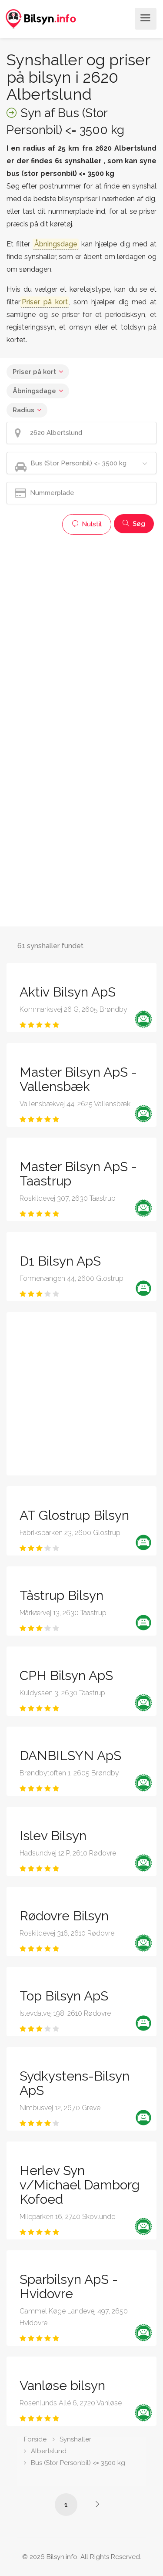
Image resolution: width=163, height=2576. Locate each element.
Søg (134, 524)
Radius (23, 410)
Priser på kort (34, 372)
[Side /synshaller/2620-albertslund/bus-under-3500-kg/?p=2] (97, 2504)
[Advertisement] (81, 620)
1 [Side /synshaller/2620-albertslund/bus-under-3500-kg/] (66, 2504)
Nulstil (87, 524)
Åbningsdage (34, 391)
